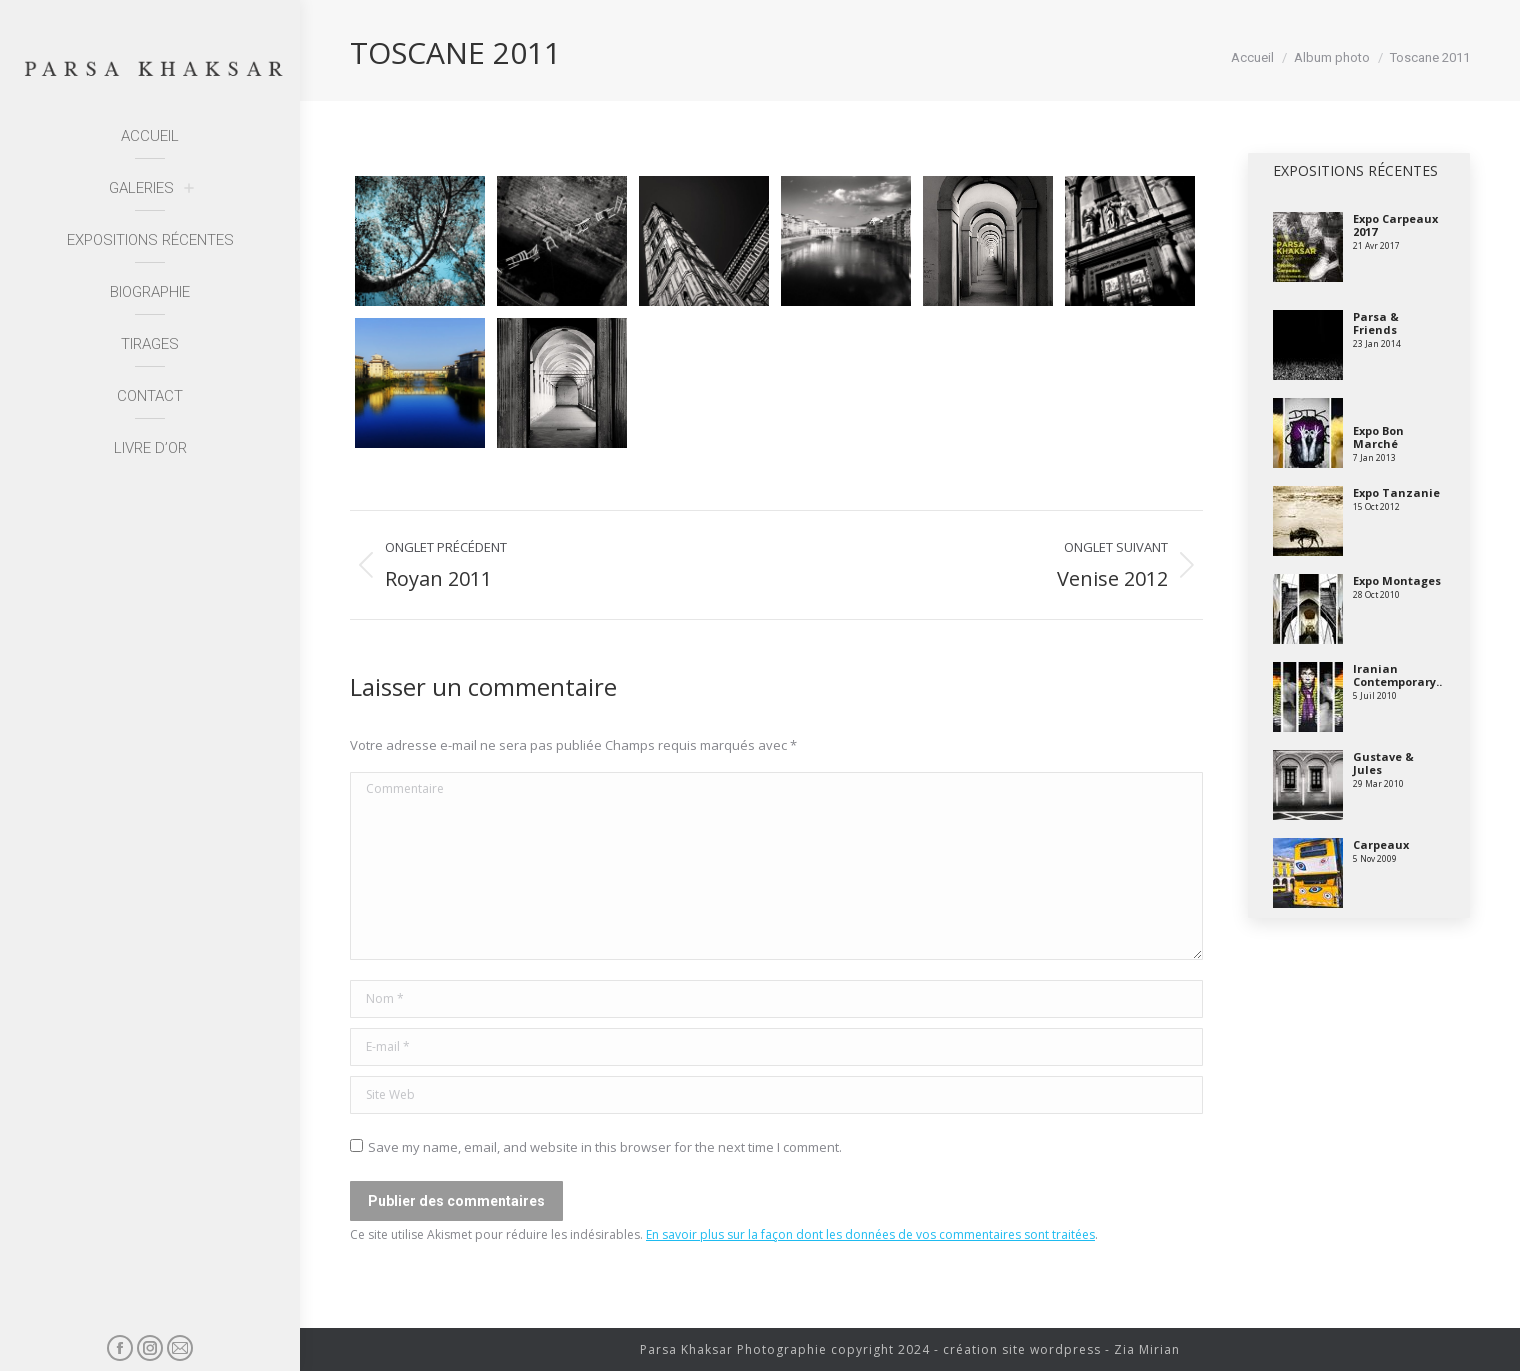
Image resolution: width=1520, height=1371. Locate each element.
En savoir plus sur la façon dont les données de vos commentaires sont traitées (870, 1234)
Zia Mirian (1147, 1349)
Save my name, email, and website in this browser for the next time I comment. (605, 1147)
